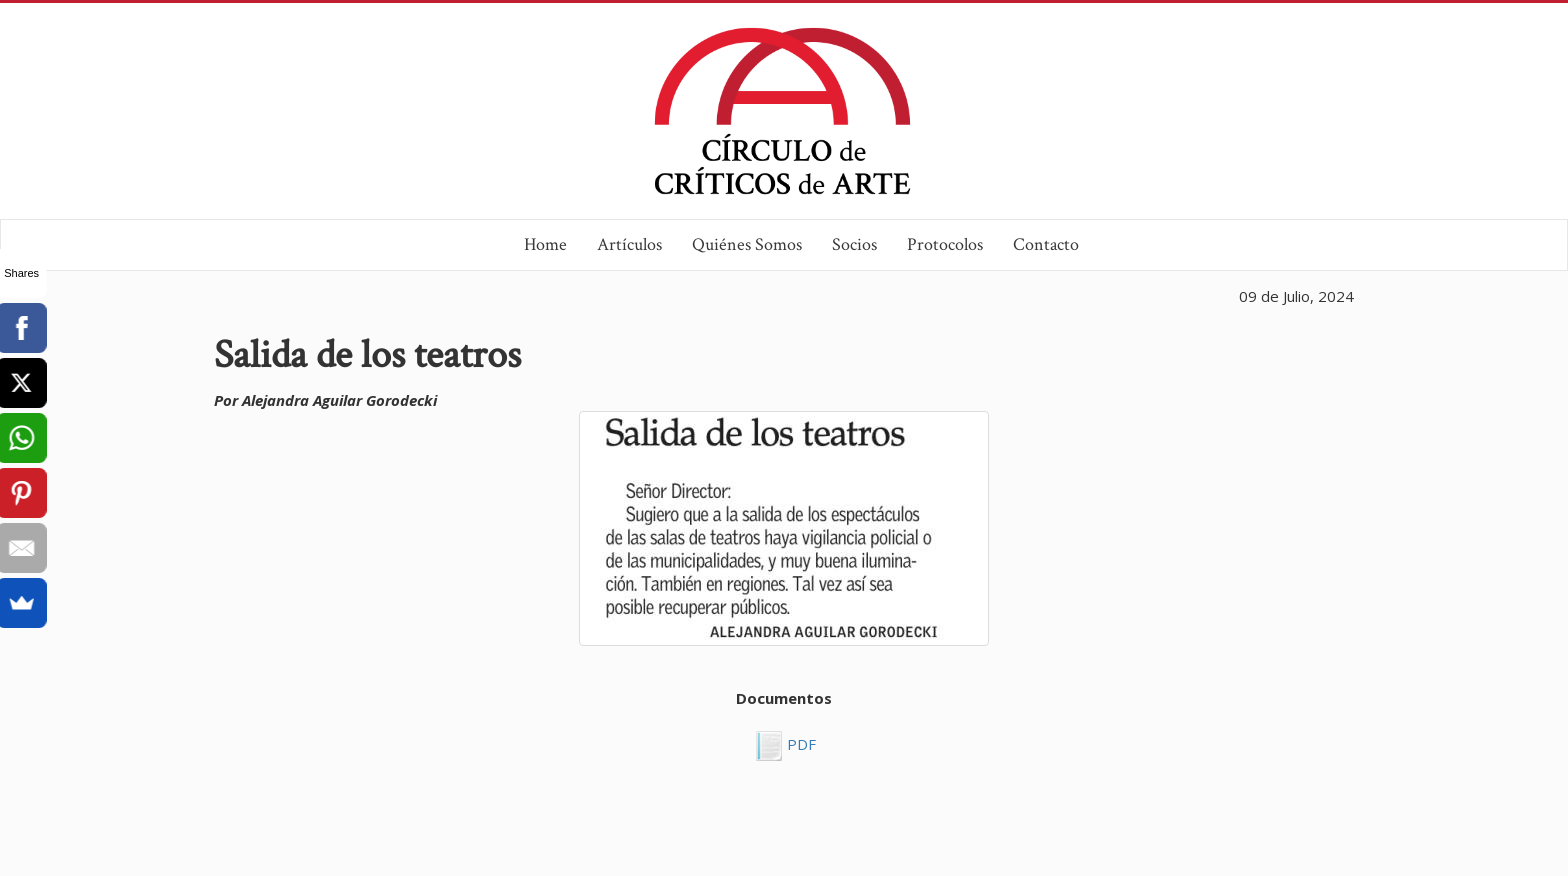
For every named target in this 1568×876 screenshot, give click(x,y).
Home (545, 244)
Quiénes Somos (747, 244)
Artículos (629, 244)
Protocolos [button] (945, 244)
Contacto (1046, 244)
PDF (799, 744)
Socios (854, 244)
